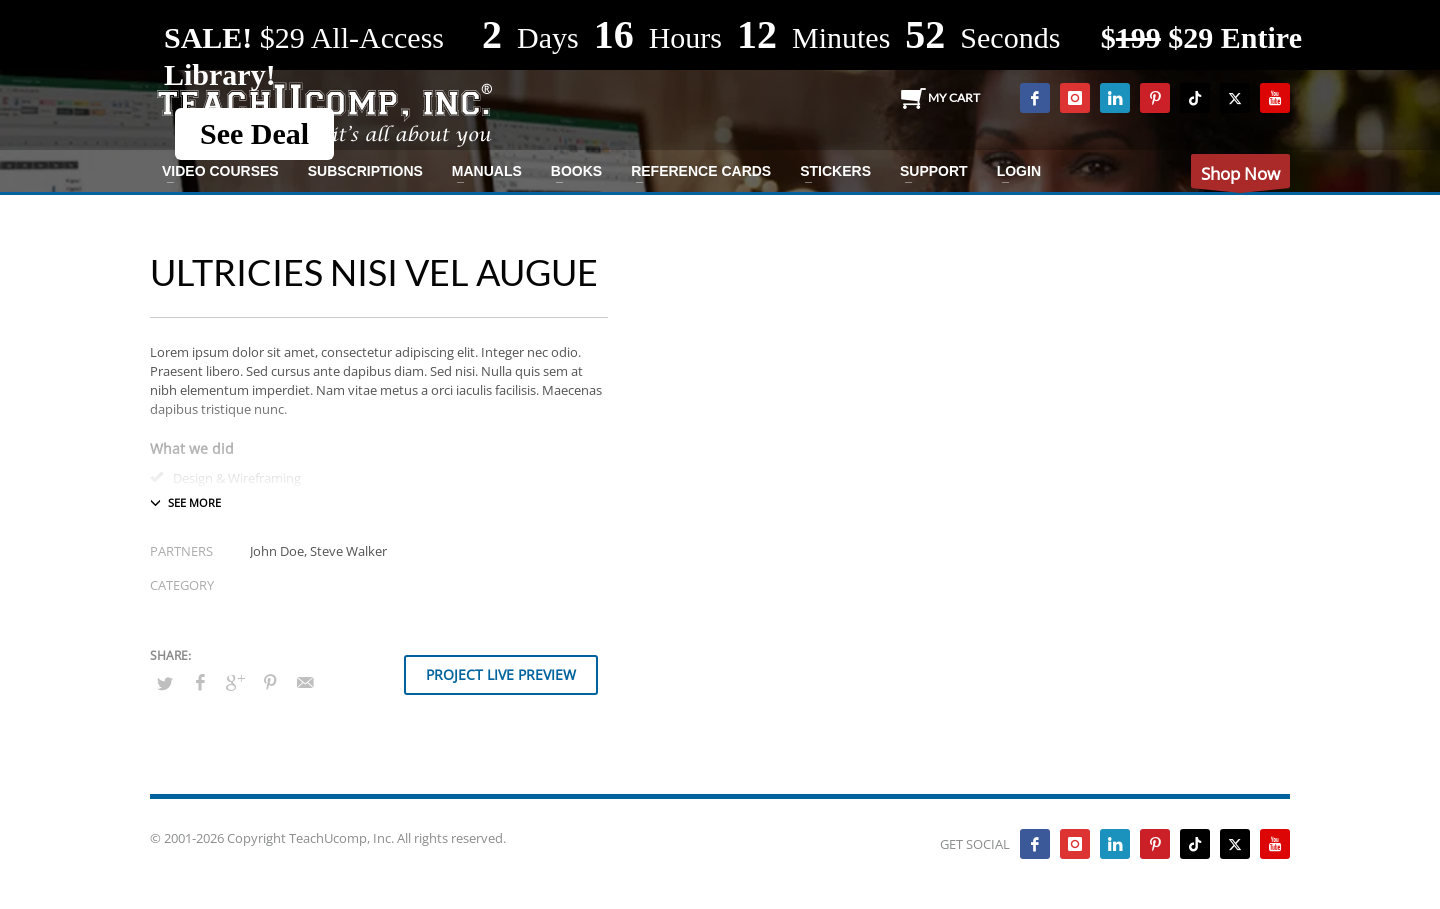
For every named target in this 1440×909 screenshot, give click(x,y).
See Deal (254, 133)
